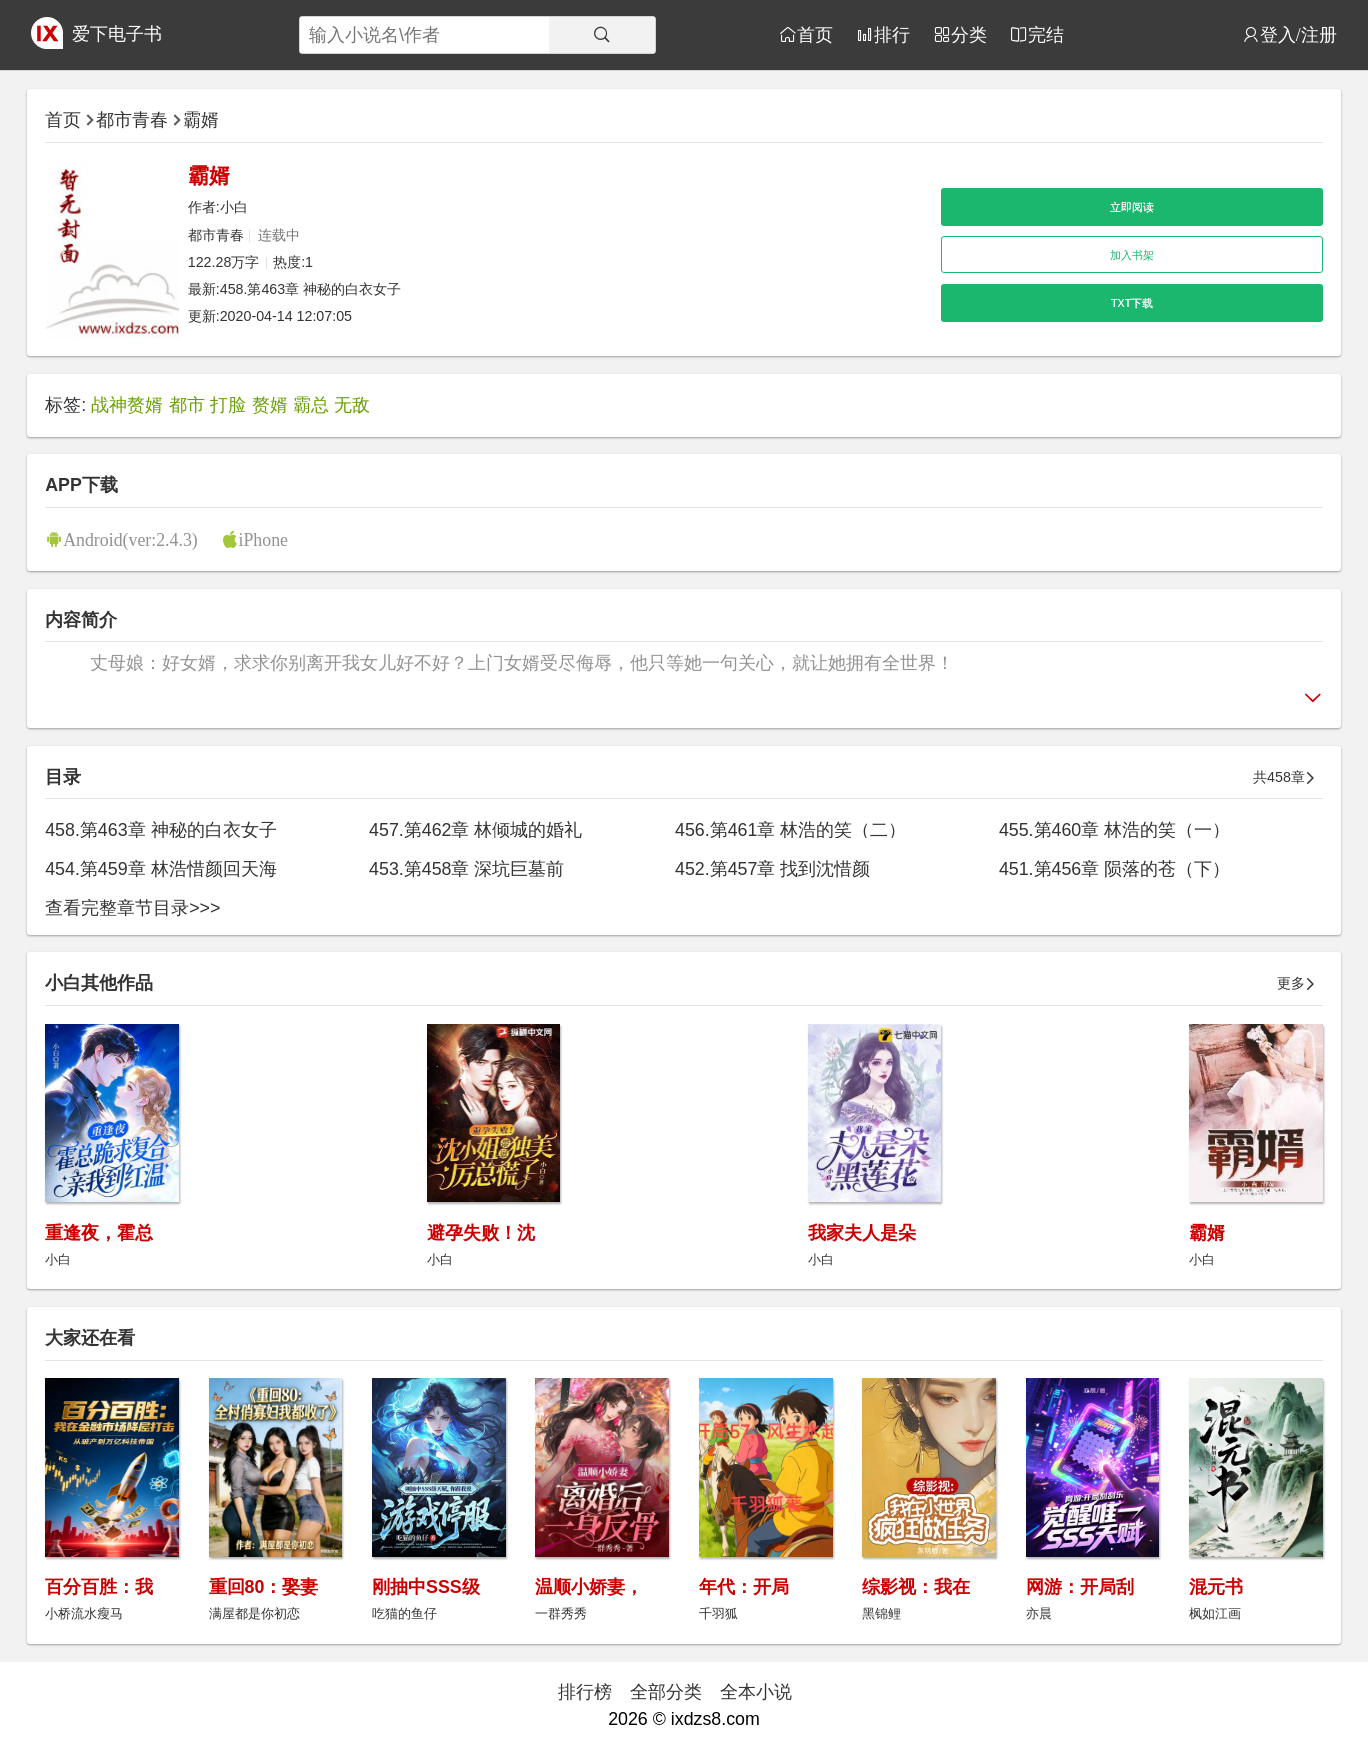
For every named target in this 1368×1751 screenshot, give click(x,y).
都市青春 (132, 120)
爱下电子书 (117, 34)
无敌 (352, 405)
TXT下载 (1132, 303)
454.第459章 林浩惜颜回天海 (160, 869)
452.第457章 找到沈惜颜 (772, 869)
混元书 (1216, 1587)
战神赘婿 (127, 405)
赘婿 (270, 405)
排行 (892, 34)
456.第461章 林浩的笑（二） (790, 830)
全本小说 (756, 1692)
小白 (234, 207)
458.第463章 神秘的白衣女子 (310, 289)
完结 (1046, 34)
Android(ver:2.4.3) (130, 539)
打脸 (228, 405)
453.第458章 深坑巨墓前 (466, 869)
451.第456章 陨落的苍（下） (1114, 869)
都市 (187, 405)
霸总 (311, 405)
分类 (969, 34)
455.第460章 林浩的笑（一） (1114, 830)
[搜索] (602, 35)
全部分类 (666, 1692)
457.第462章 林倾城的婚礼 (475, 830)
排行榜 (585, 1692)
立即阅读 (1132, 207)
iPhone (263, 539)
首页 (815, 34)
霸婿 (201, 120)
